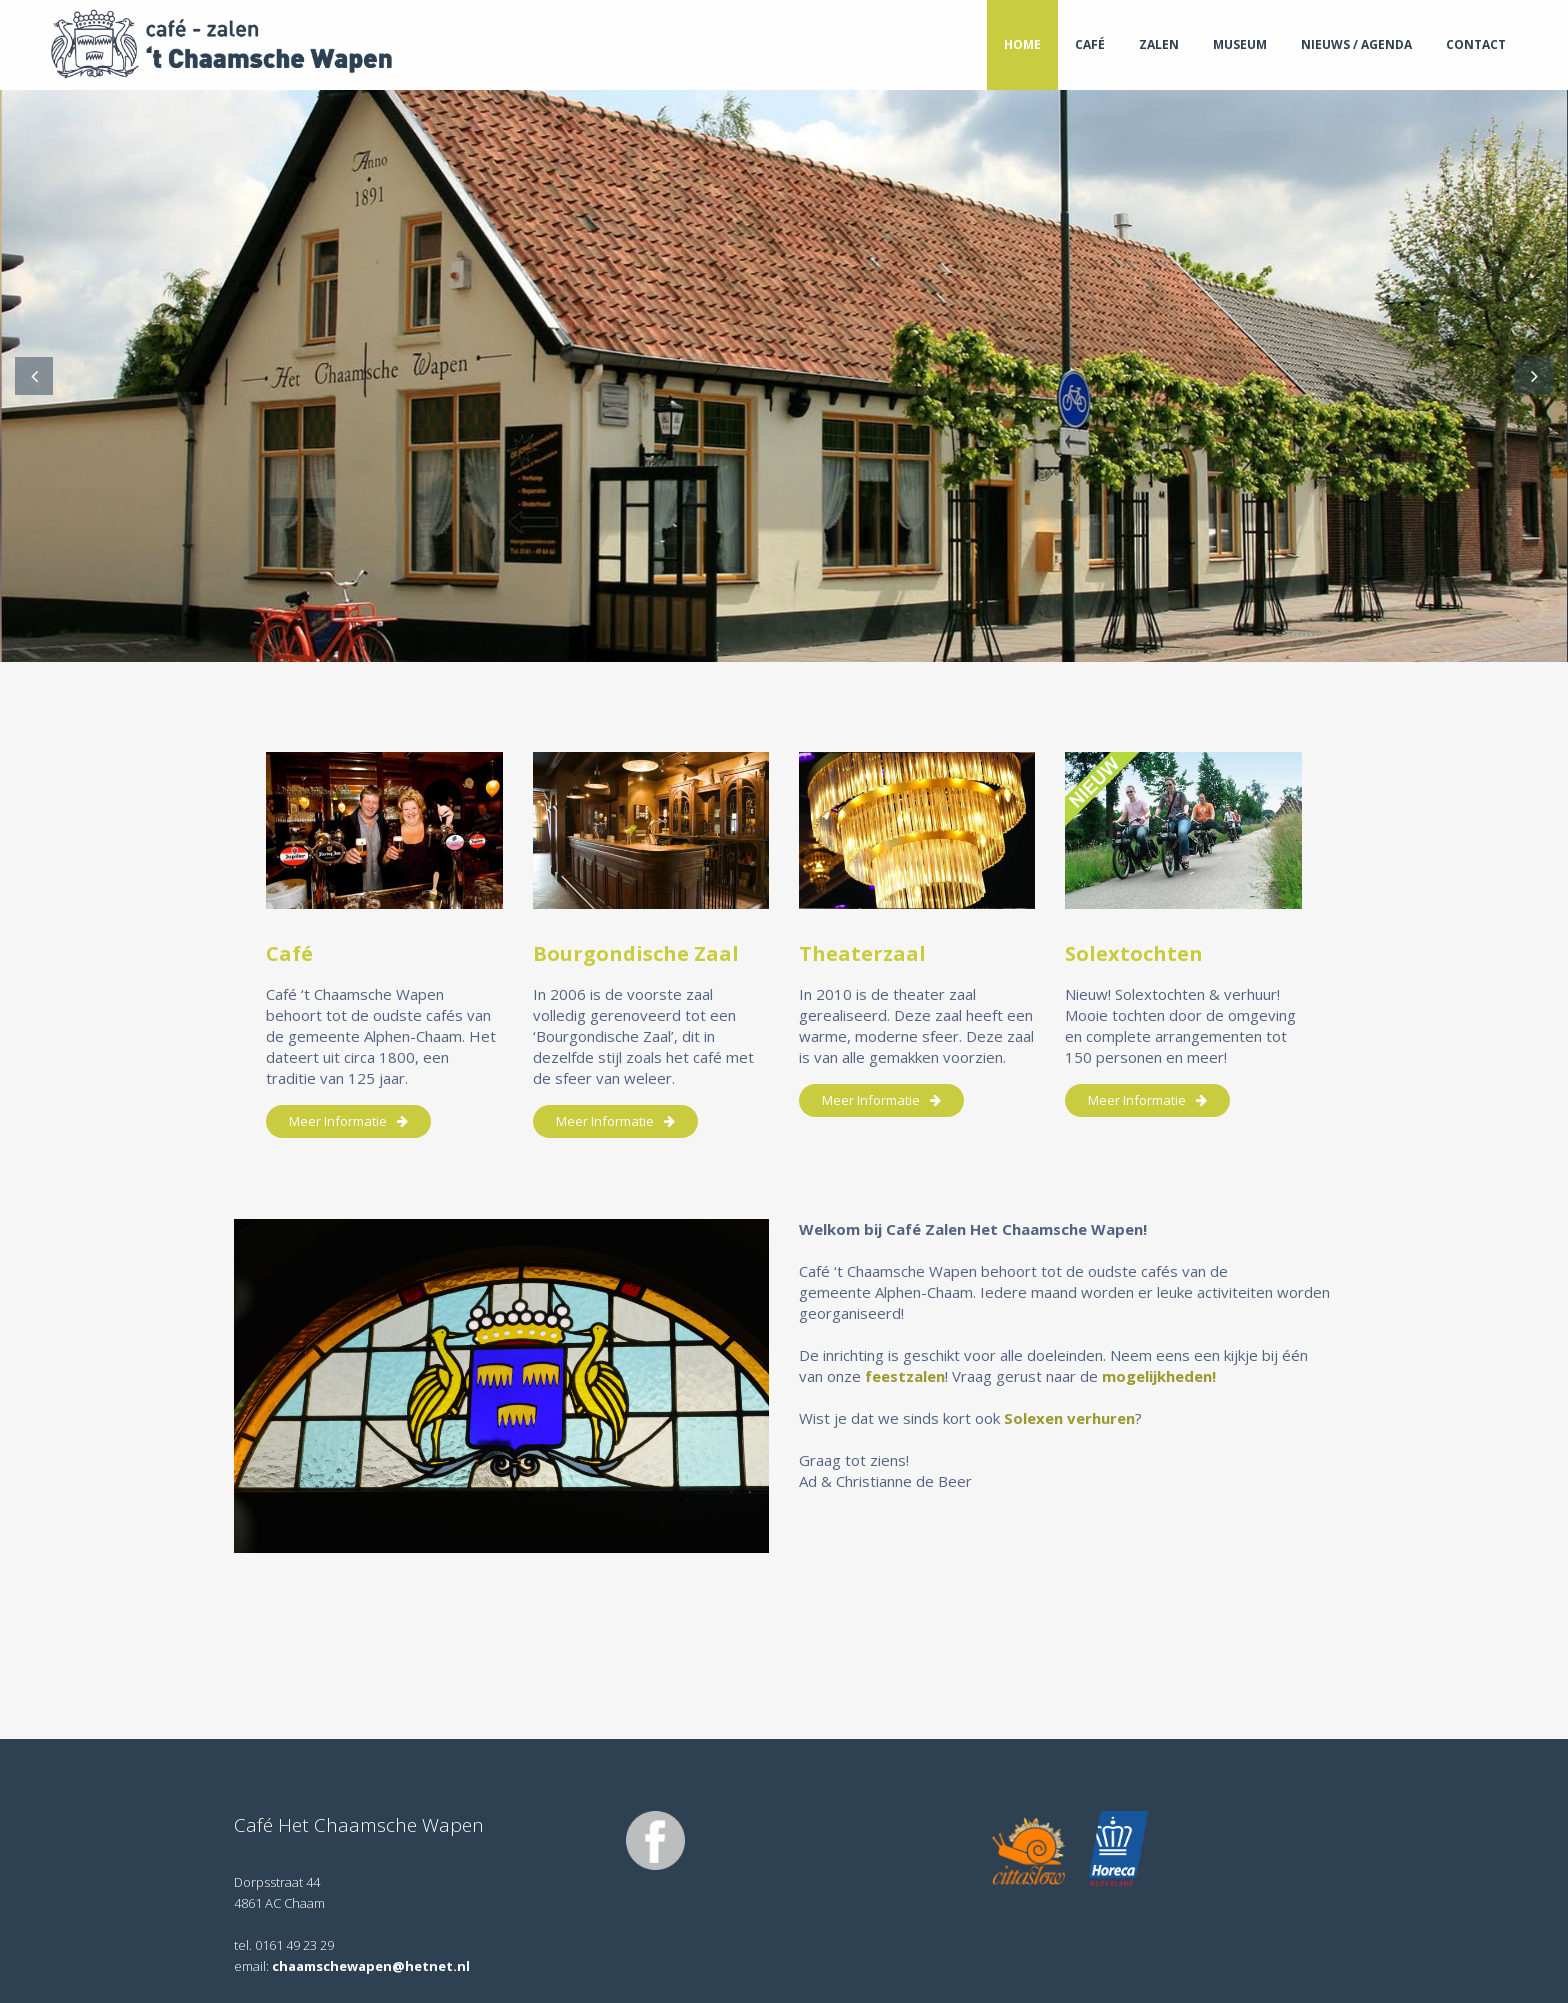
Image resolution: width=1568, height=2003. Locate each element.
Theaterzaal (862, 953)
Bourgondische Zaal (636, 953)
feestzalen (905, 1376)
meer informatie (348, 1121)
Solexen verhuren (1069, 1418)
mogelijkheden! (1161, 1376)
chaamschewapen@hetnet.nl (371, 1966)
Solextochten (1134, 953)
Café (289, 953)
